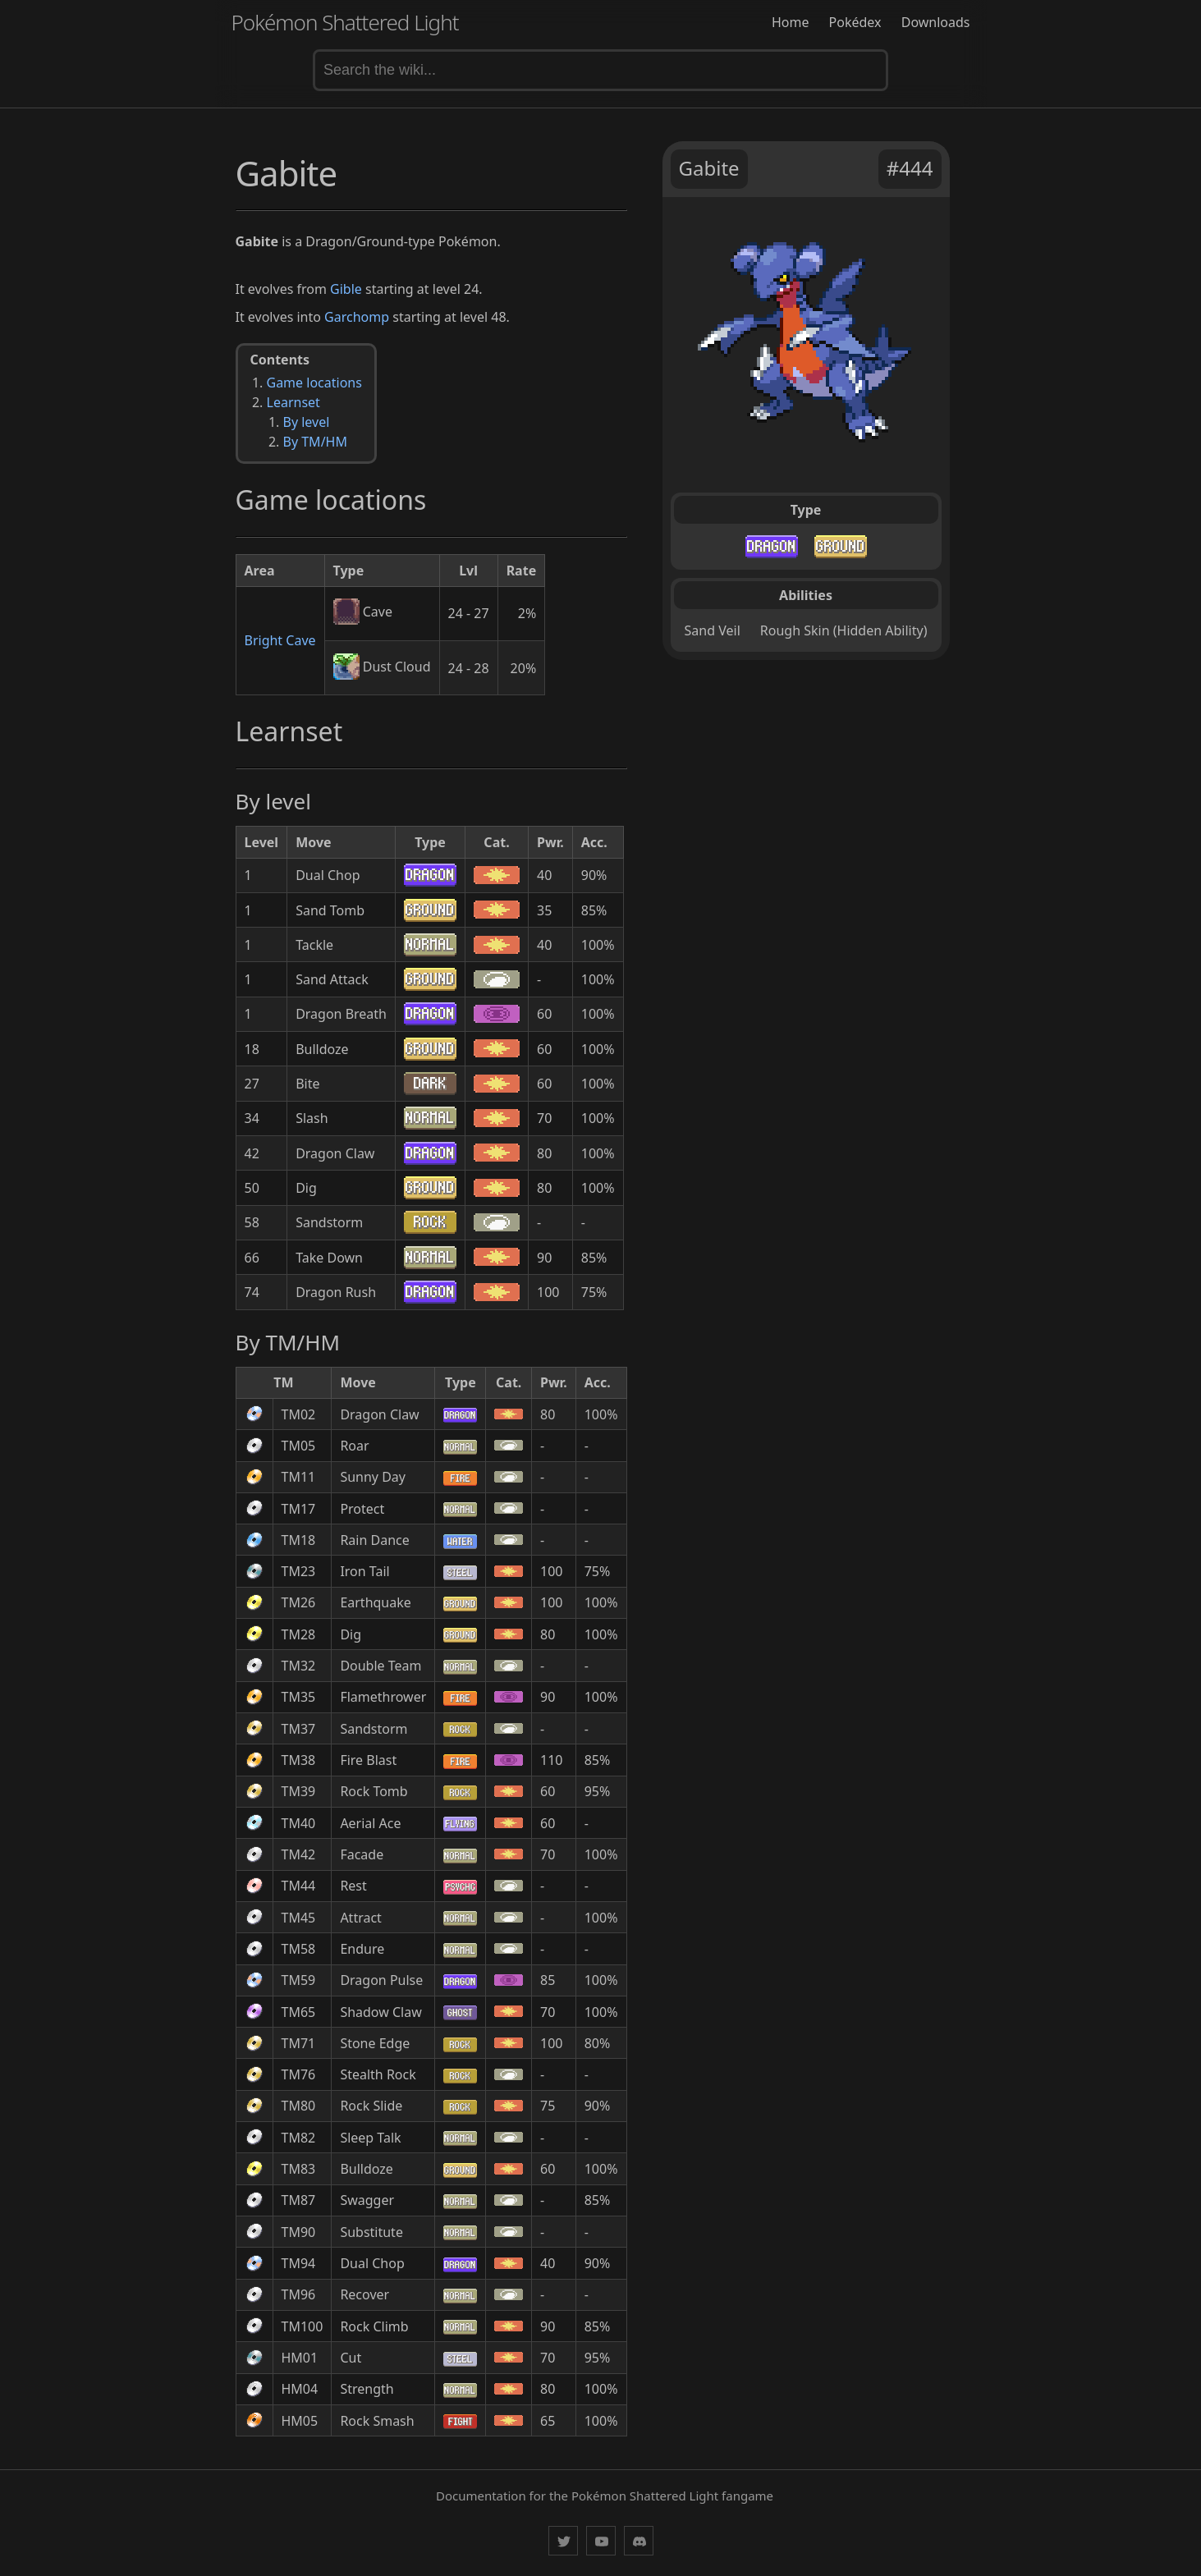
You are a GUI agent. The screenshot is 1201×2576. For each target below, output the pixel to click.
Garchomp (356, 317)
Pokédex (855, 22)
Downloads (935, 22)
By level (306, 422)
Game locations (314, 383)
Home (790, 22)
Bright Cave (280, 640)
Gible (346, 289)
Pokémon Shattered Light (345, 22)
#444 (910, 167)
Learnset (293, 402)
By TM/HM (315, 442)
